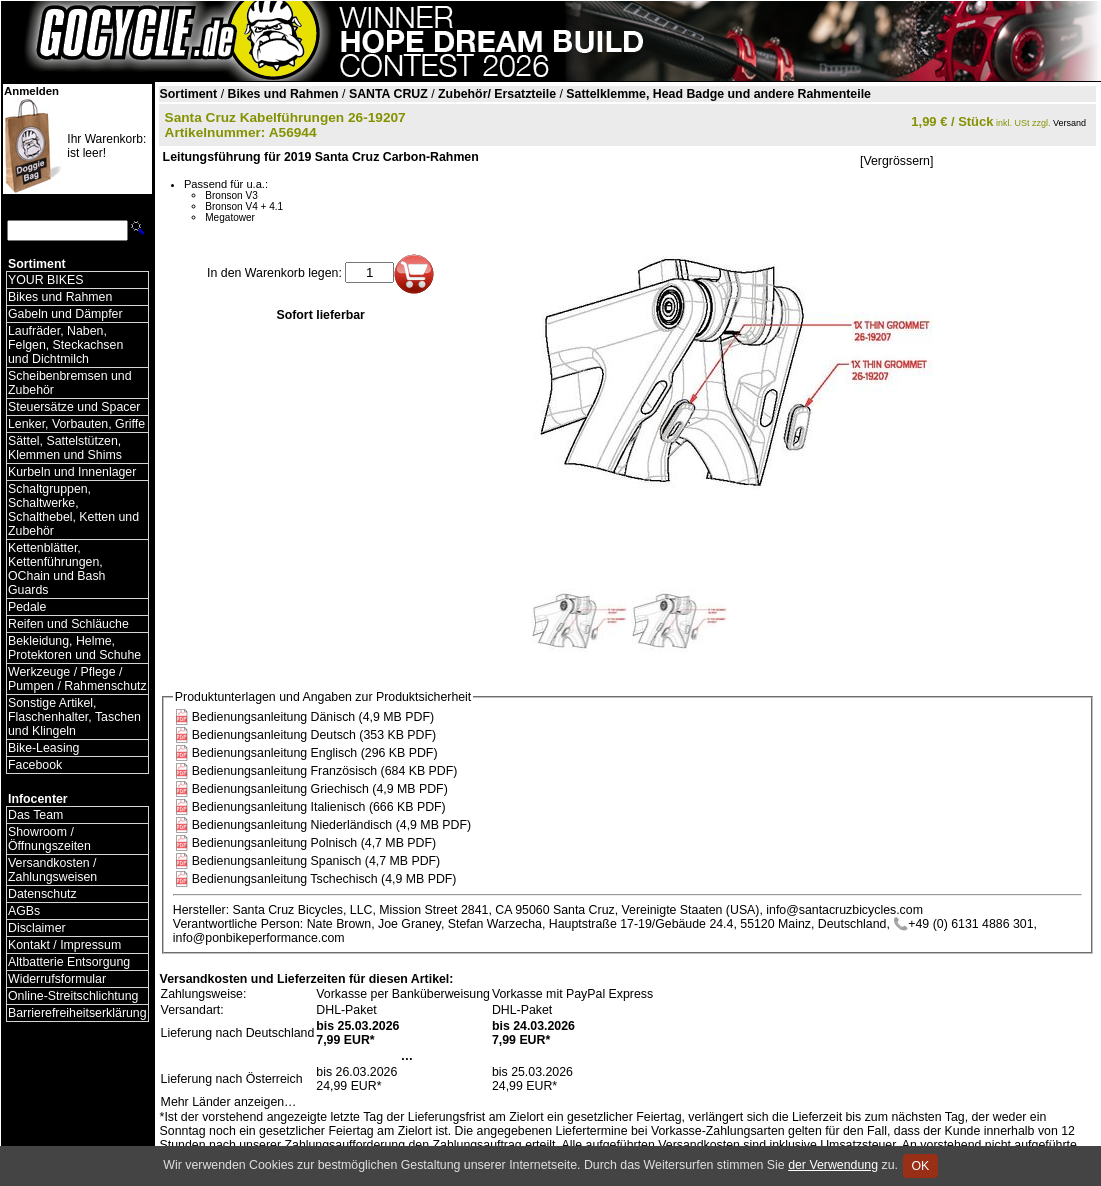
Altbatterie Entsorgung (69, 962)
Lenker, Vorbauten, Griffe (76, 424)
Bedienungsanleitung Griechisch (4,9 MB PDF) (320, 789)
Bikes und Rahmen (60, 297)
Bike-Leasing (43, 748)
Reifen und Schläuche (68, 624)
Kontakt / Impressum (64, 945)
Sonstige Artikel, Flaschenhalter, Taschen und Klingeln (74, 717)
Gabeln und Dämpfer (65, 314)
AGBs (24, 911)
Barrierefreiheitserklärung (77, 1013)
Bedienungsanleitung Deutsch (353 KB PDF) (314, 735)
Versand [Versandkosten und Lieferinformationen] (1069, 123)
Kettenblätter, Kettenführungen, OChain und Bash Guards (56, 569)
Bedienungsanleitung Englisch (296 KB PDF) (315, 753)
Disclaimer (37, 928)
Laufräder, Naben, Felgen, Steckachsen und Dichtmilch (65, 345)
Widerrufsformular (57, 979)
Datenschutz (42, 894)
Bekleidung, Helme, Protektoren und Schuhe (74, 648)
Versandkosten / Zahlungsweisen (52, 870)
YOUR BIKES (45, 280)
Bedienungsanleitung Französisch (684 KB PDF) (325, 771)
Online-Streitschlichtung (73, 996)
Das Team (35, 815)
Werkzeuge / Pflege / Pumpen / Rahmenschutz (77, 679)
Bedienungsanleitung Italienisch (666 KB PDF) (319, 807)
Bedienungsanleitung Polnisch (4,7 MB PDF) (314, 843)
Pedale (27, 607)
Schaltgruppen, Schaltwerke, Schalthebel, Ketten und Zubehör (73, 510)
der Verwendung (833, 1165)
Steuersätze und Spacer (74, 407)
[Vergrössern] (896, 161)
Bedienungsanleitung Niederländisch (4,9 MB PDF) (331, 825)
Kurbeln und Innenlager (72, 472)
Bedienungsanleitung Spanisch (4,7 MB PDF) (316, 861)
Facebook (35, 765)
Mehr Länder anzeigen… (229, 1102)
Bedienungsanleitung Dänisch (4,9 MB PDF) (313, 717)
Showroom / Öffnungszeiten (49, 839)
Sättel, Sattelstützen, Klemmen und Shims (65, 448)
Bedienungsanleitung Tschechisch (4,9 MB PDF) (324, 879)
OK (920, 1166)
